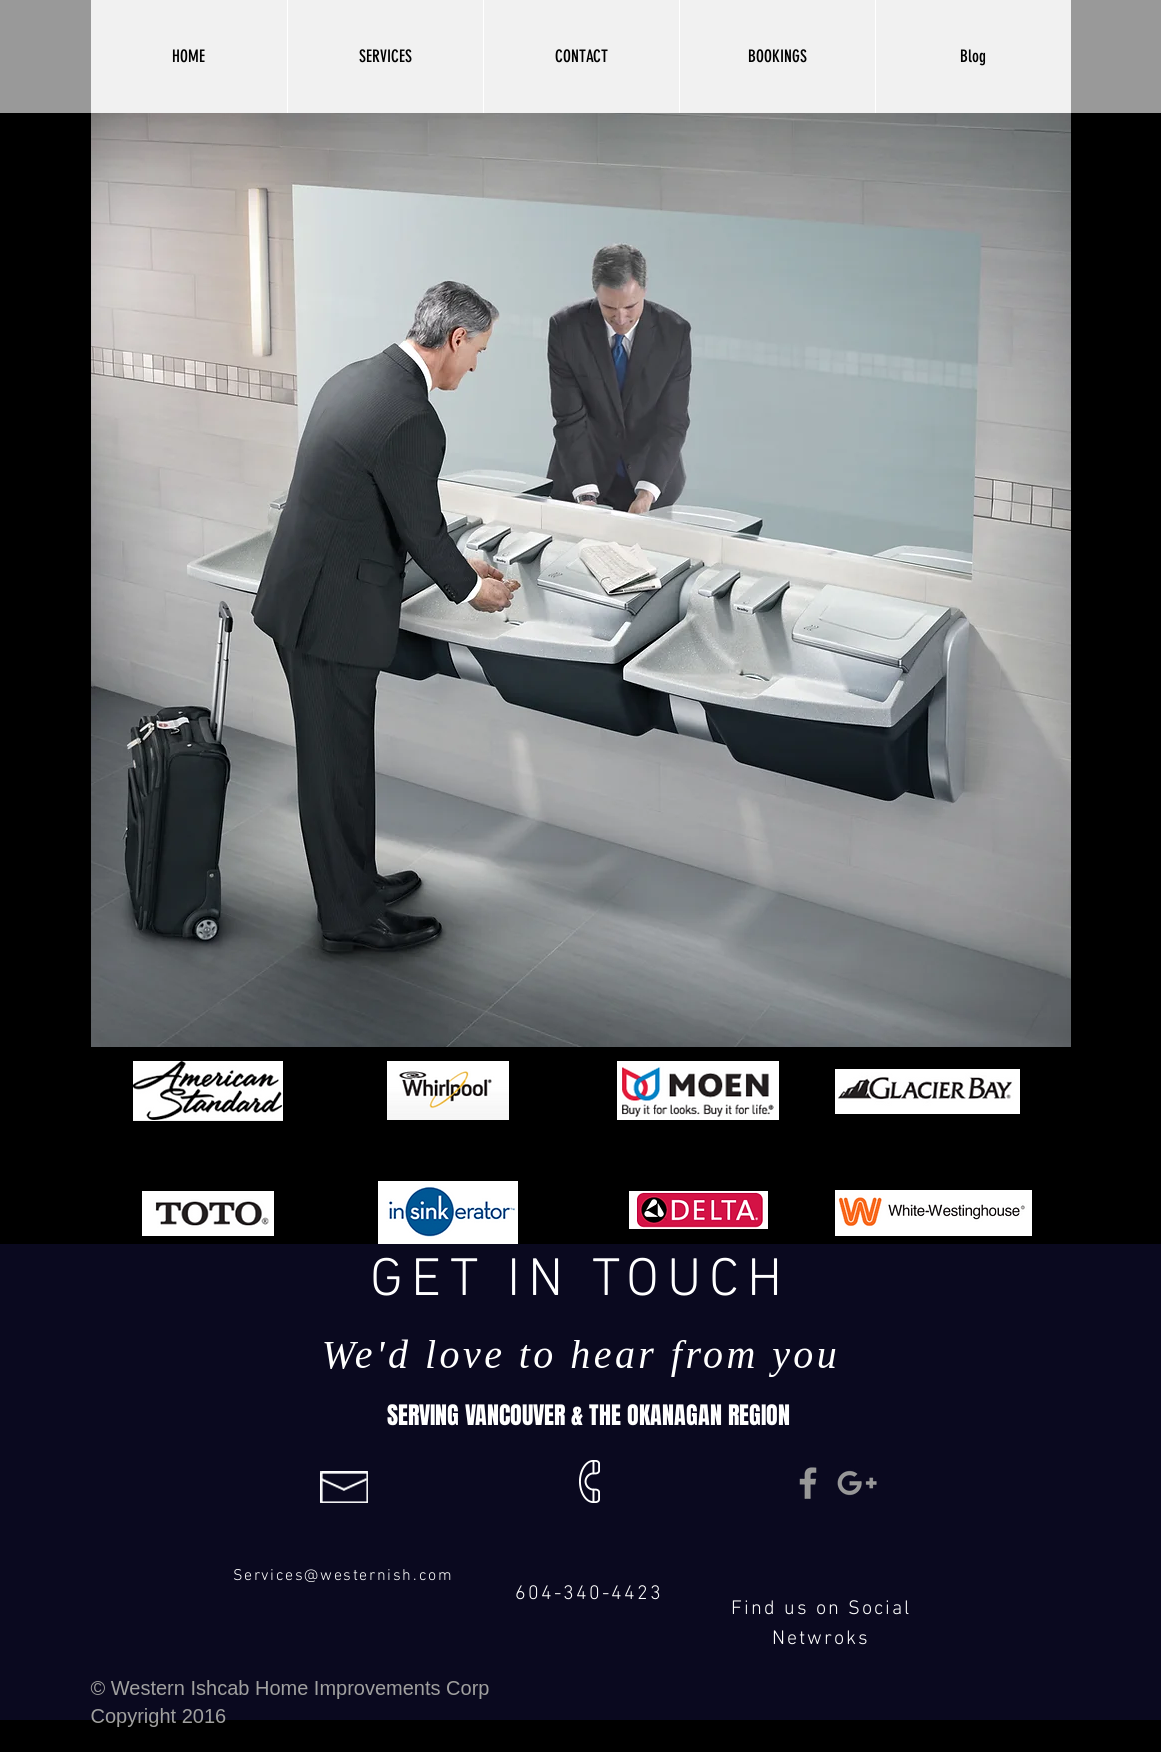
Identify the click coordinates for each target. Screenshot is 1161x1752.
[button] (385, 56)
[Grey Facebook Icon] (808, 1483)
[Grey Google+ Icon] (857, 1483)
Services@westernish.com (343, 1576)
